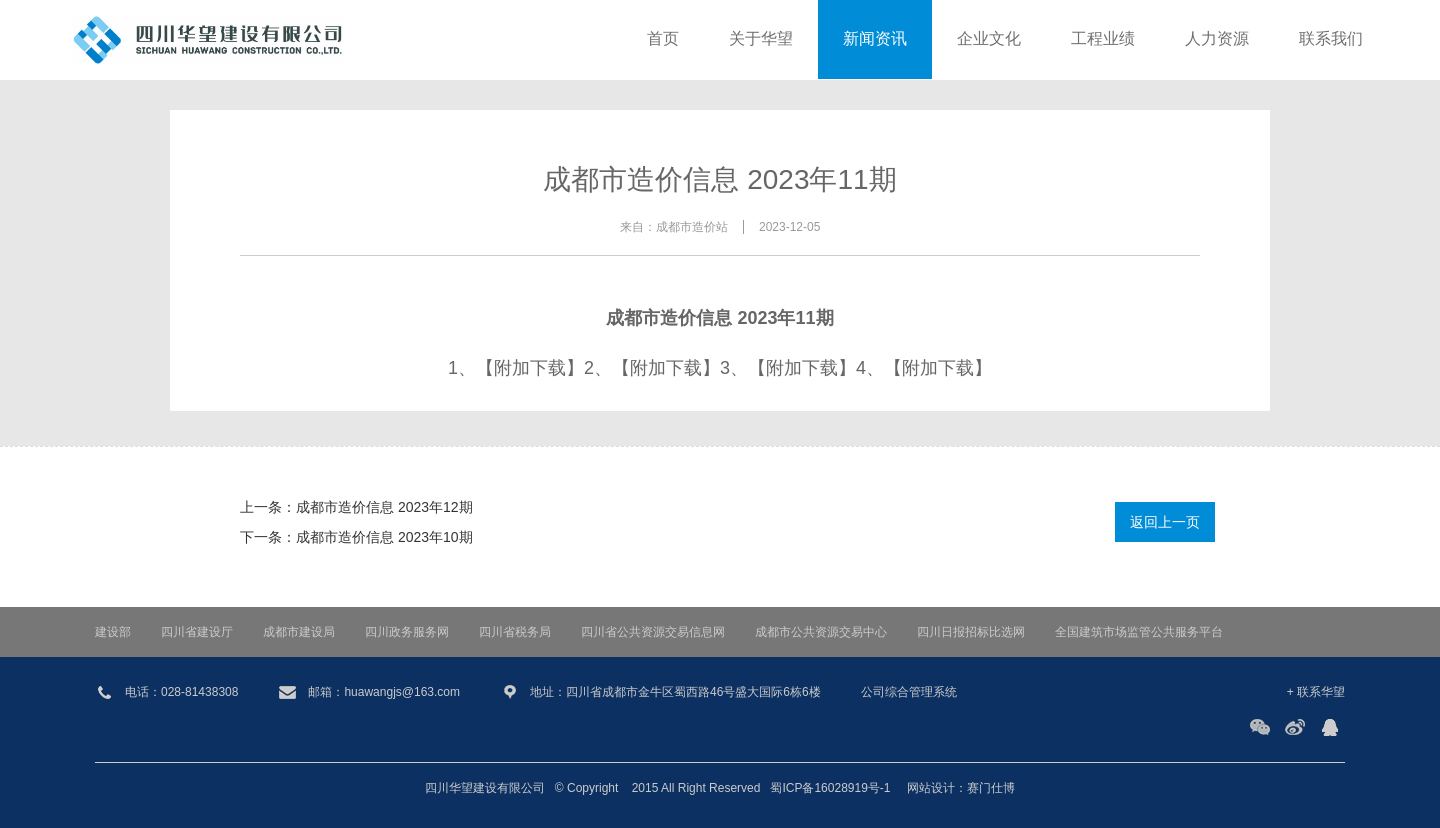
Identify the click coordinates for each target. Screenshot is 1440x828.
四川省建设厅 (197, 632)
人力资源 (1217, 39)
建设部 (113, 632)
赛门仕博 (991, 788)
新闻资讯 (875, 39)
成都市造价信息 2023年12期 (384, 507)
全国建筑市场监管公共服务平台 (1139, 632)
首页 (663, 39)
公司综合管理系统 (909, 692)
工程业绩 (1103, 39)
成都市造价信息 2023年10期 (384, 537)
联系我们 (1331, 39)
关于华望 (761, 39)
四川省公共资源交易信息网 (653, 632)
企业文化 (989, 39)
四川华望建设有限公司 (485, 788)
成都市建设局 (299, 632)
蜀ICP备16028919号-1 (830, 788)
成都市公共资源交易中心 (821, 632)
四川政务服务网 (407, 632)
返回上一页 (1165, 522)
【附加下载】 (530, 368)
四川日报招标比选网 (971, 632)
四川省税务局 (515, 632)
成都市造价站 (692, 227)
